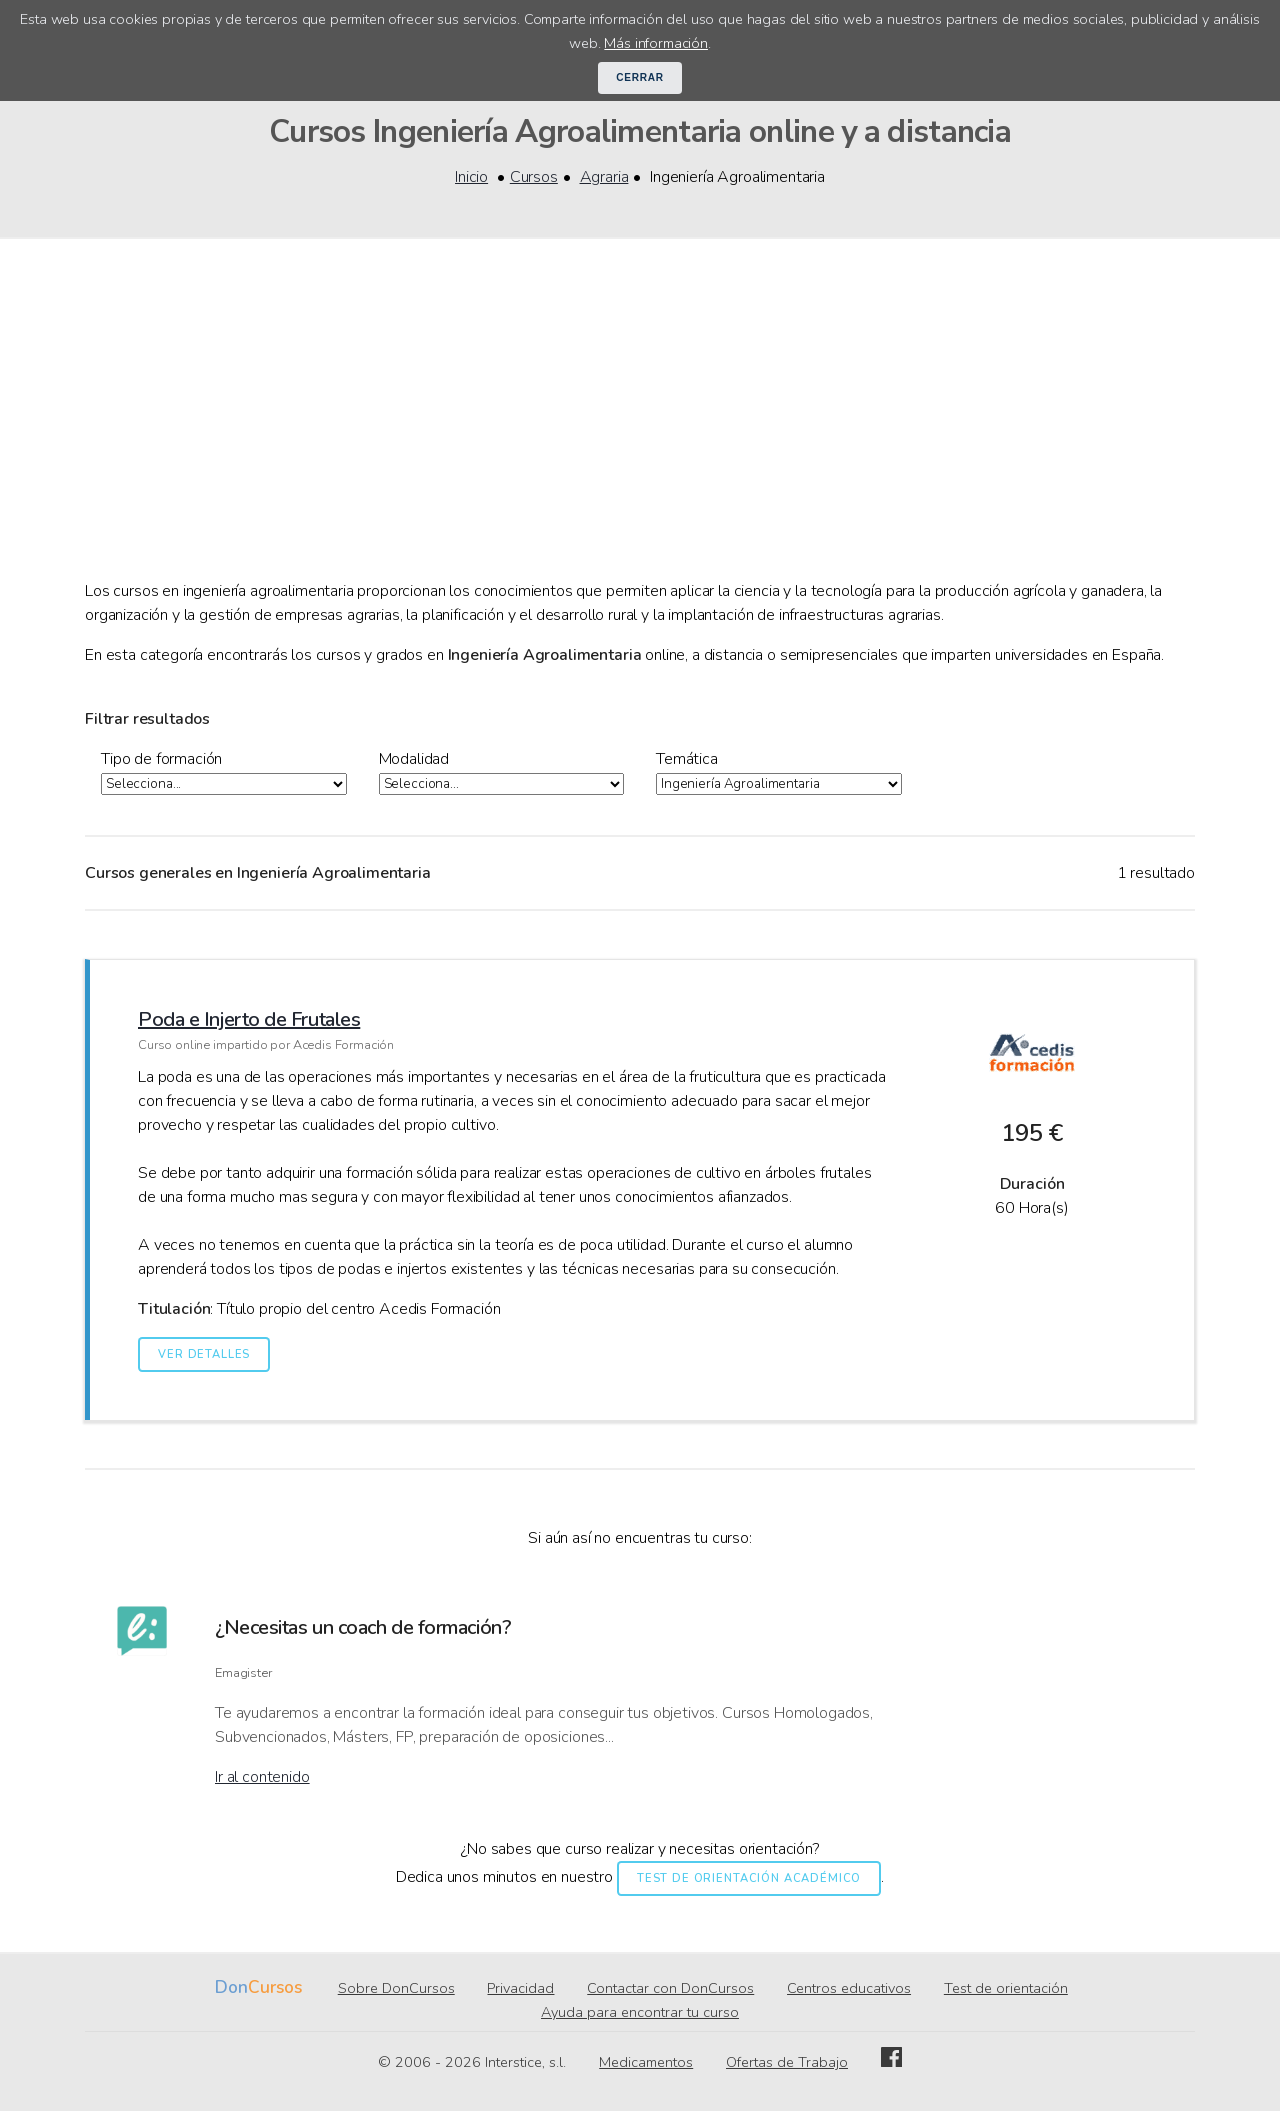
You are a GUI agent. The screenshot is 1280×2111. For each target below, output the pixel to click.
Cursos (534, 177)
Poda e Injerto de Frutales (249, 1020)
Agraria (604, 177)
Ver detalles (204, 1355)
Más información (656, 43)
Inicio (471, 177)
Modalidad (414, 759)
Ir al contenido (262, 1778)
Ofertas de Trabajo (787, 2063)
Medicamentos (646, 2063)
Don (231, 1988)
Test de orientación (1006, 1989)
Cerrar (640, 77)
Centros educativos (849, 1989)
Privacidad (520, 1989)
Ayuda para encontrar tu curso (640, 2013)
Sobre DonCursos (396, 1989)
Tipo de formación (161, 759)
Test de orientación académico (749, 1879)
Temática (687, 759)
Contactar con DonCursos (670, 1989)
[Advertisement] (640, 429)
